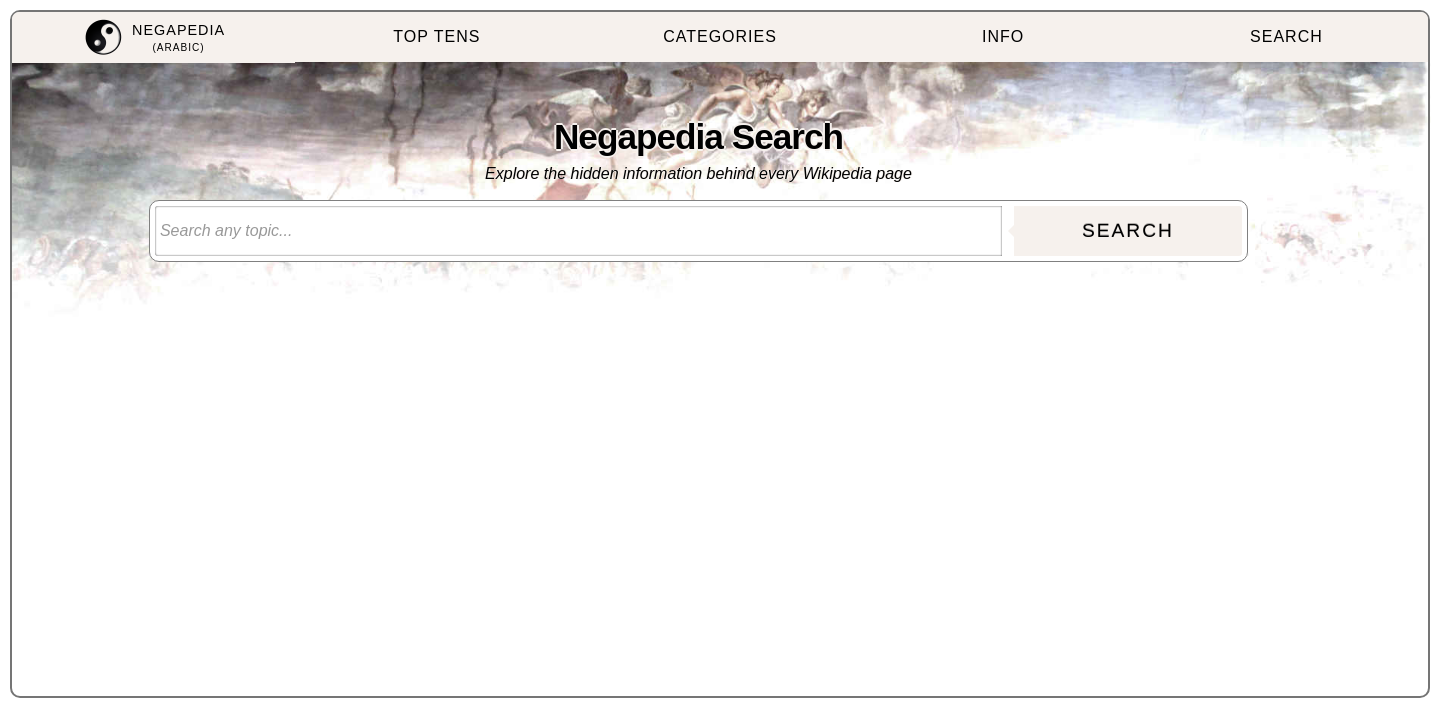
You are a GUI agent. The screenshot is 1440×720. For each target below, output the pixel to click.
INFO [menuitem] (1003, 36)
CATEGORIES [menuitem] (720, 36)
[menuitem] (153, 37)
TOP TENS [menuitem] (436, 36)
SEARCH (1128, 230)
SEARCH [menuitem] (1286, 36)
